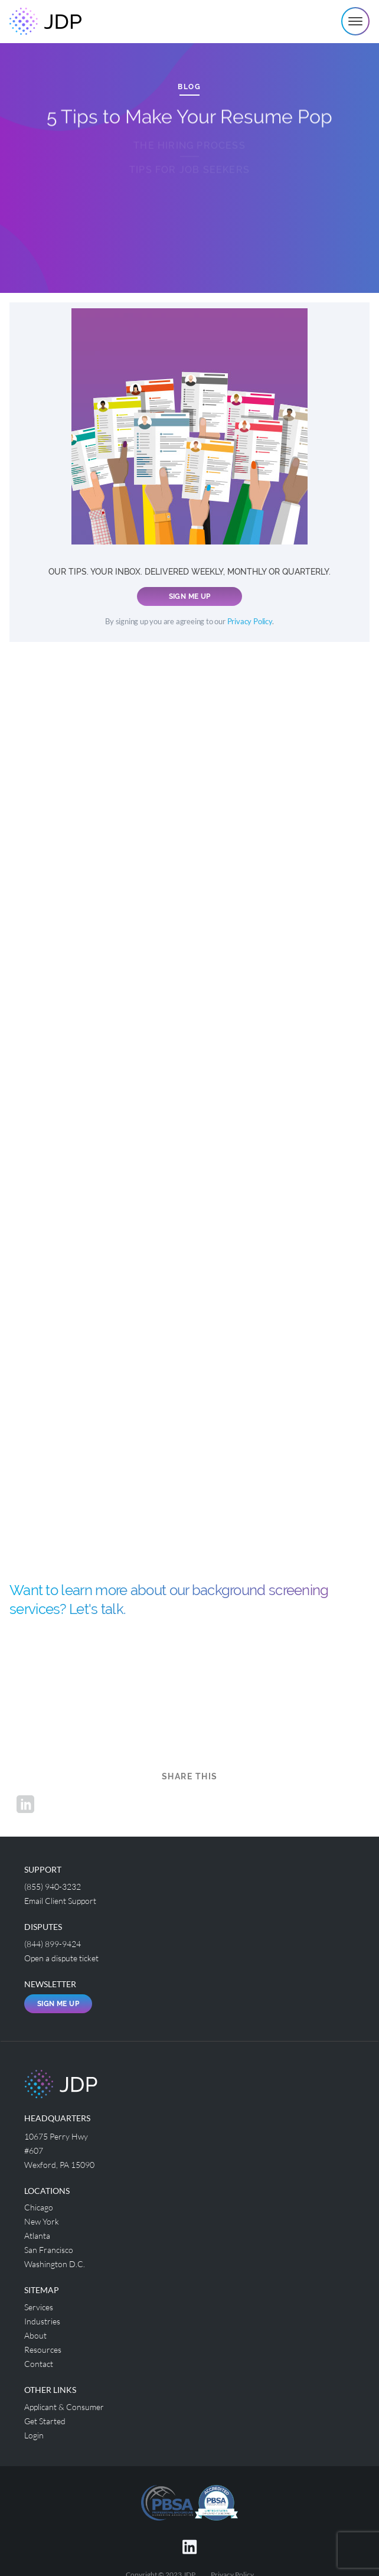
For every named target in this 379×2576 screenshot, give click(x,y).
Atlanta (37, 2236)
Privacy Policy (249, 621)
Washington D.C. (54, 2264)
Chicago (38, 2207)
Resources (42, 2350)
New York (41, 2221)
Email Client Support (60, 1901)
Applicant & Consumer (64, 2407)
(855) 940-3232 (52, 1887)
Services (38, 2307)
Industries (42, 2321)
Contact (38, 2364)
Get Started (45, 2421)
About (35, 2335)
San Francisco (48, 2250)
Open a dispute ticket (61, 1958)
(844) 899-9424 (52, 1944)
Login (34, 2435)
